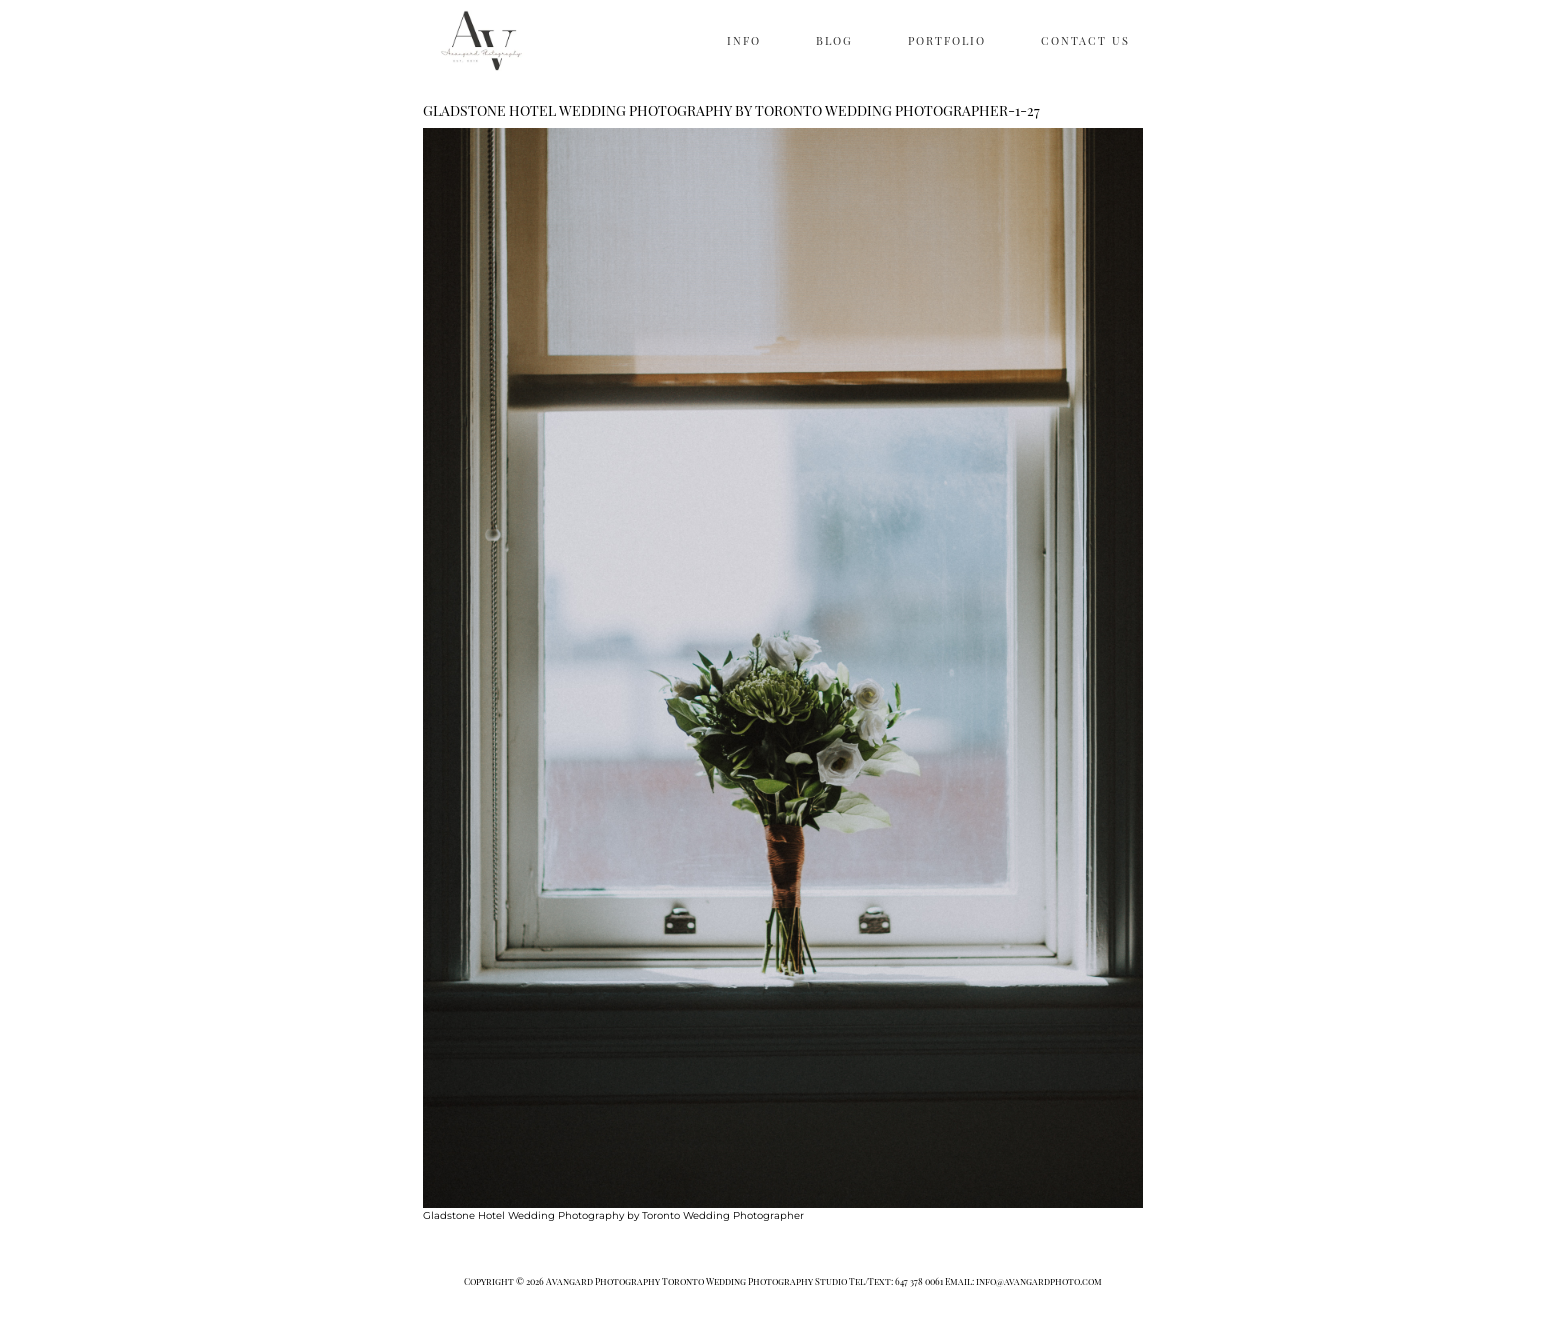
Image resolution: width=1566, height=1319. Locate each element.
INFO (744, 40)
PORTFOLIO (947, 40)
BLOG (834, 40)
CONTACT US (1085, 40)
